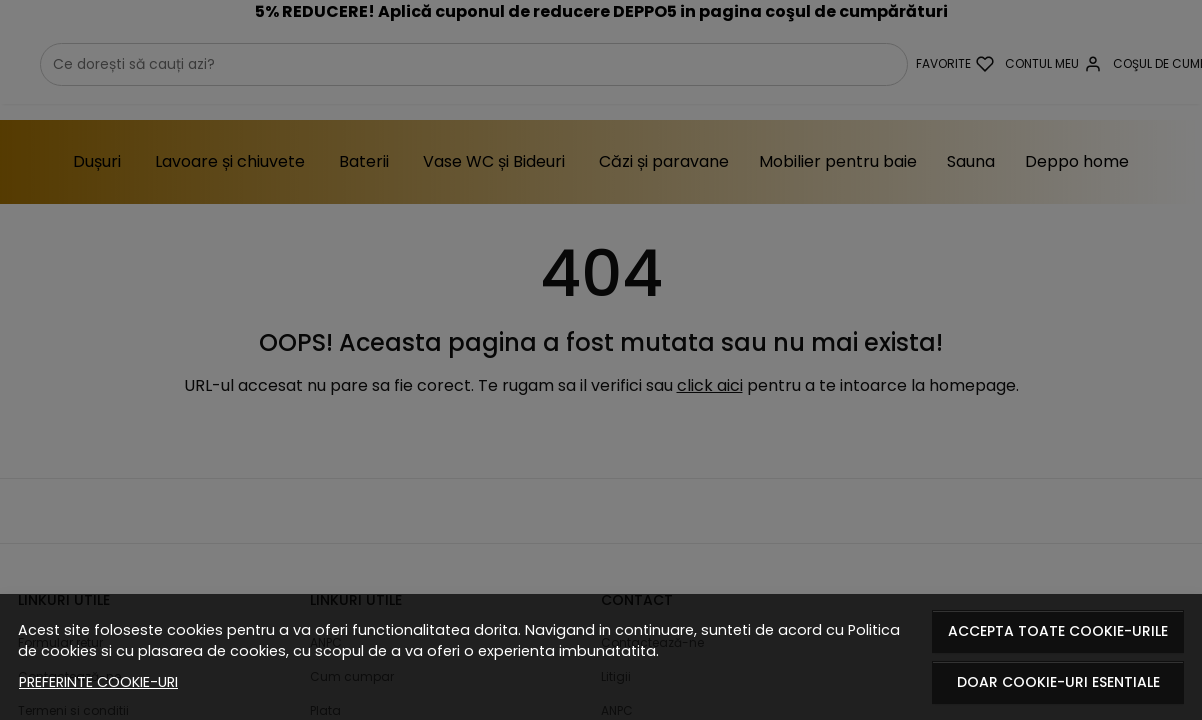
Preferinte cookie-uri (98, 682)
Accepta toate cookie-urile (1058, 631)
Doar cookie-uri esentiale (1058, 682)
